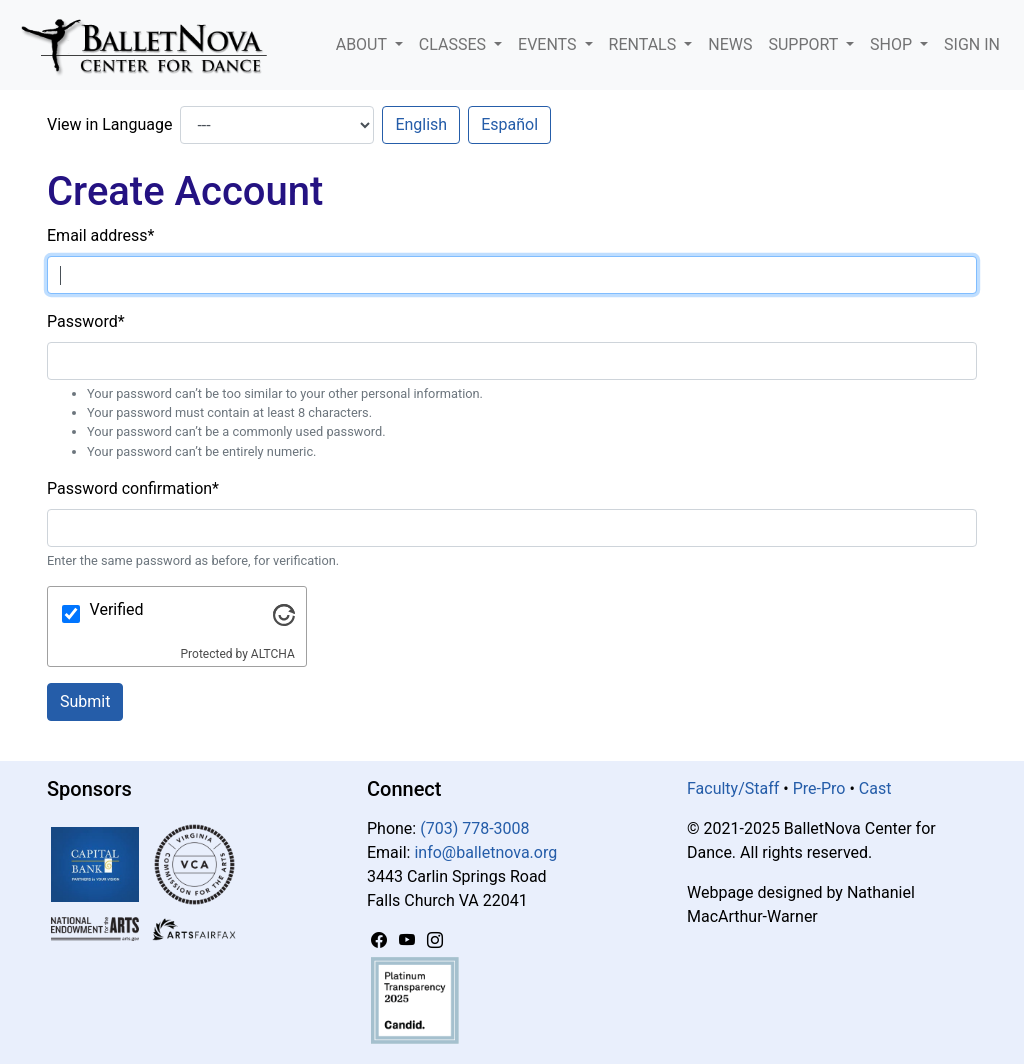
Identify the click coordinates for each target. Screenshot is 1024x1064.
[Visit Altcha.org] (284, 613)
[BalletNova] (152, 45)
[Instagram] (435, 940)
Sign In (972, 44)
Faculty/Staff (733, 788)
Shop (893, 44)
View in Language (109, 124)
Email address (101, 235)
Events (549, 44)
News (730, 44)
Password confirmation (133, 488)
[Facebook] (381, 940)
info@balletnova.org (485, 852)
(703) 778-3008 (474, 828)
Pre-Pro (819, 788)
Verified (117, 609)
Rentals (645, 44)
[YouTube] (409, 940)
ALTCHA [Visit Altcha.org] (273, 654)
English (421, 124)
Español (509, 124)
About (363, 44)
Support (805, 44)
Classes (454, 44)
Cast (875, 788)
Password (86, 321)
